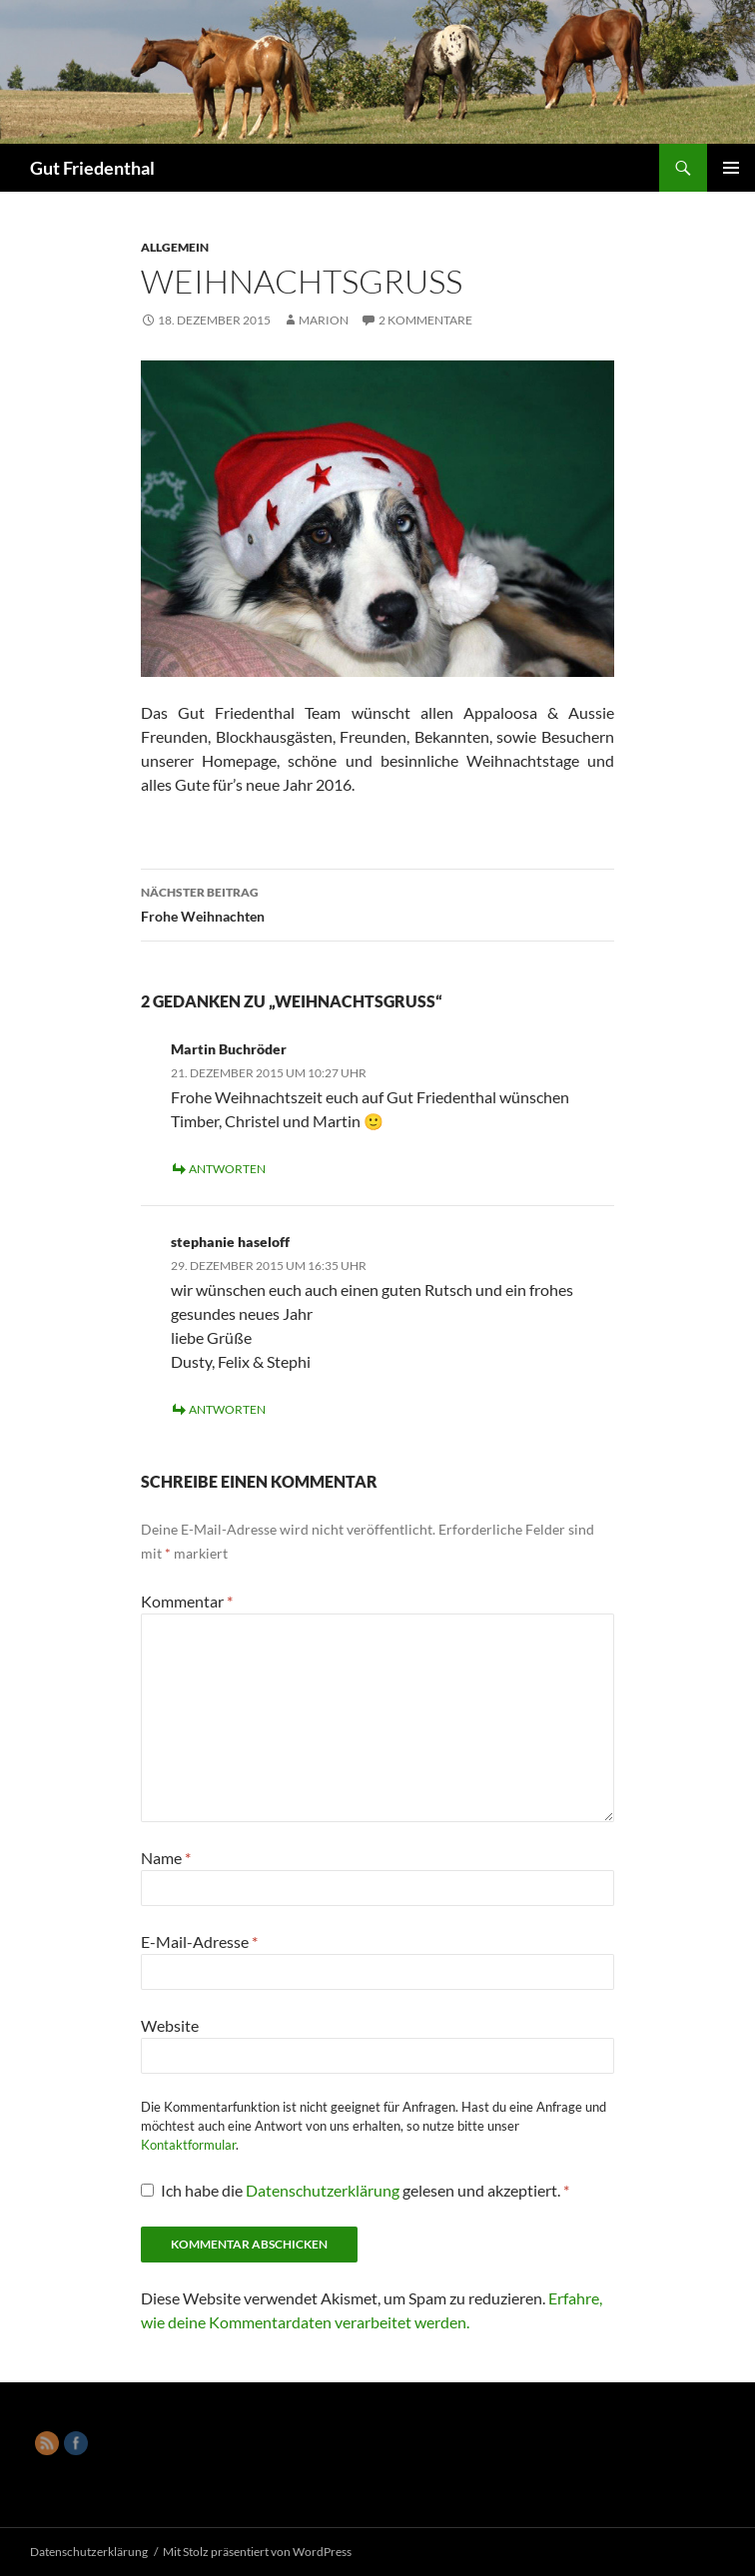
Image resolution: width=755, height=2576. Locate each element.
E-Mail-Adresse (199, 1941)
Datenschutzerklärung (324, 2190)
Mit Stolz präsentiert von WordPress (257, 2551)
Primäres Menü (731, 168)
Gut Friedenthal (92, 168)
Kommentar (187, 1601)
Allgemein (175, 247)
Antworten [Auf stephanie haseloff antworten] (227, 1409)
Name (166, 1857)
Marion (324, 320)
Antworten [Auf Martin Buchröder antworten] (227, 1168)
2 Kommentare (425, 320)
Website (170, 2025)
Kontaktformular (188, 2145)
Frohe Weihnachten (377, 903)
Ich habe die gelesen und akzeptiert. (355, 2190)
